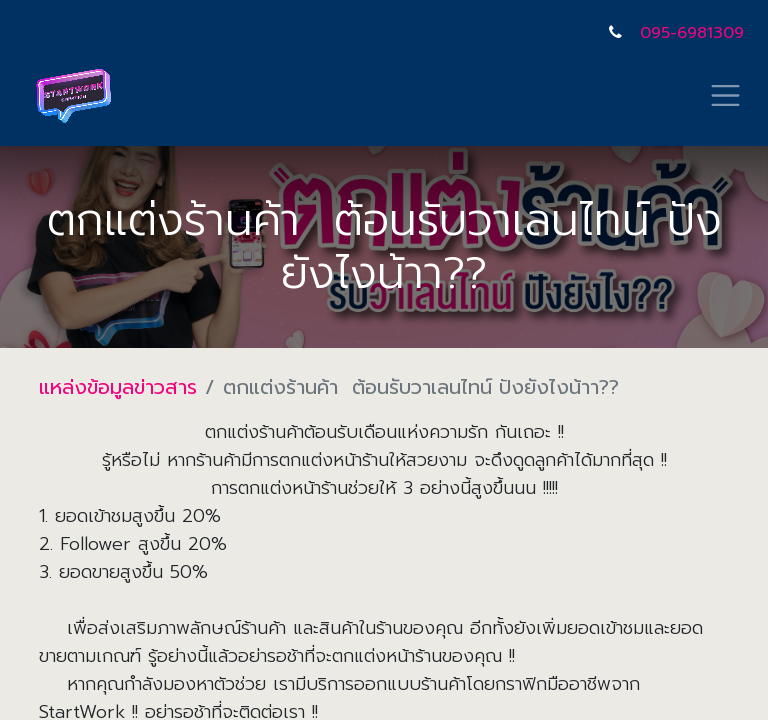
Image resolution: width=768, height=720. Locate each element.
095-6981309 (692, 33)
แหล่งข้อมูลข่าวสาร (118, 387)
